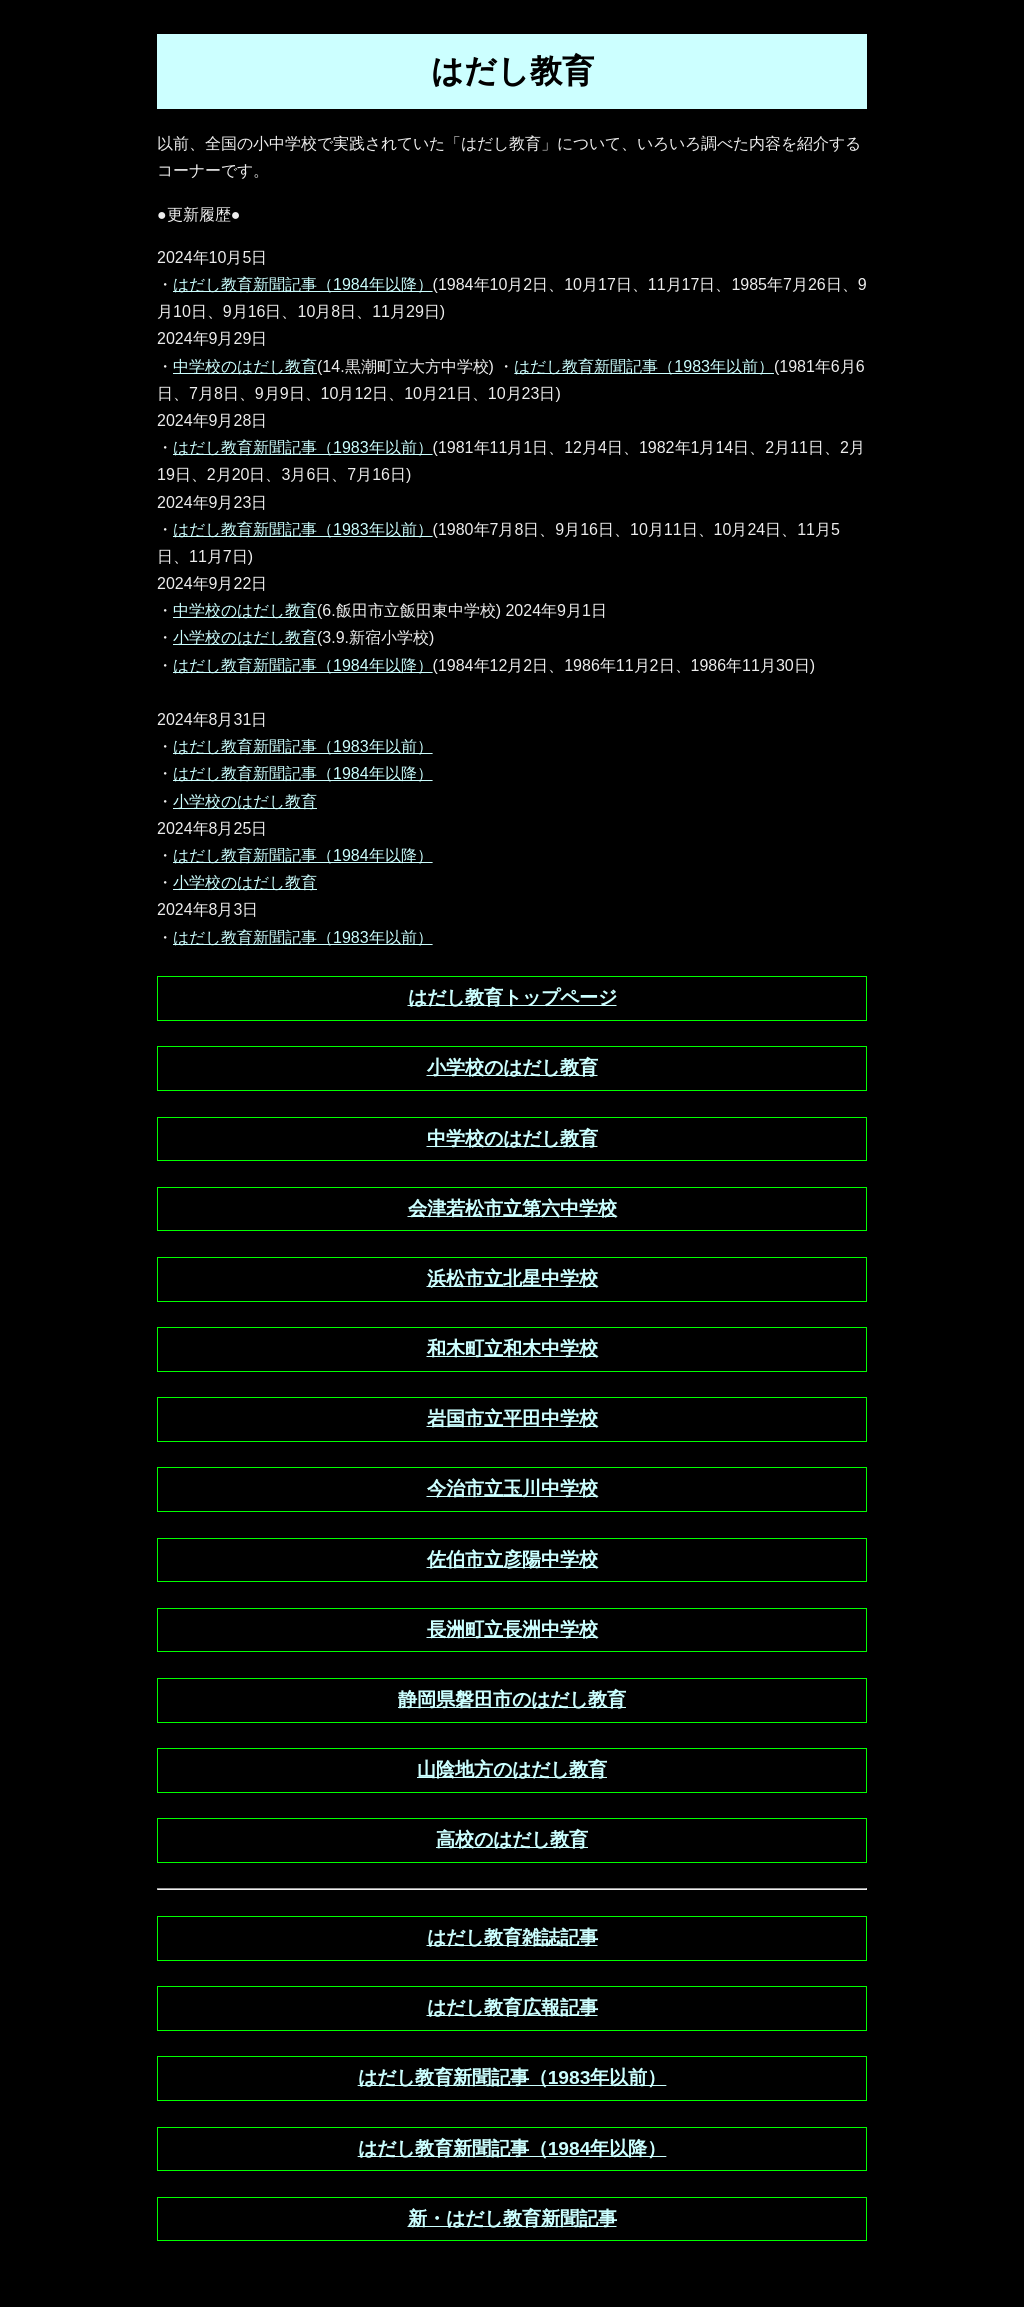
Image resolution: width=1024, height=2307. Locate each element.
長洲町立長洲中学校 (512, 1629)
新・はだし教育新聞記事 (512, 2218)
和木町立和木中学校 (512, 1348)
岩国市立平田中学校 (512, 1418)
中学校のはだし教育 (245, 366)
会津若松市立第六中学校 (512, 1208)
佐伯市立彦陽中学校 (512, 1559)
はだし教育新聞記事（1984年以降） (303, 284)
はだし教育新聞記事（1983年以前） (644, 366)
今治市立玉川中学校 (512, 1488)
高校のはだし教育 (512, 1839)
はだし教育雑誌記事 (512, 1937)
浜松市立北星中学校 (512, 1278)
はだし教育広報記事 (512, 2007)
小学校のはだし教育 (245, 637)
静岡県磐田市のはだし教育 (512, 1699)
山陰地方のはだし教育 (512, 1769)
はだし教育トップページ (512, 997)
